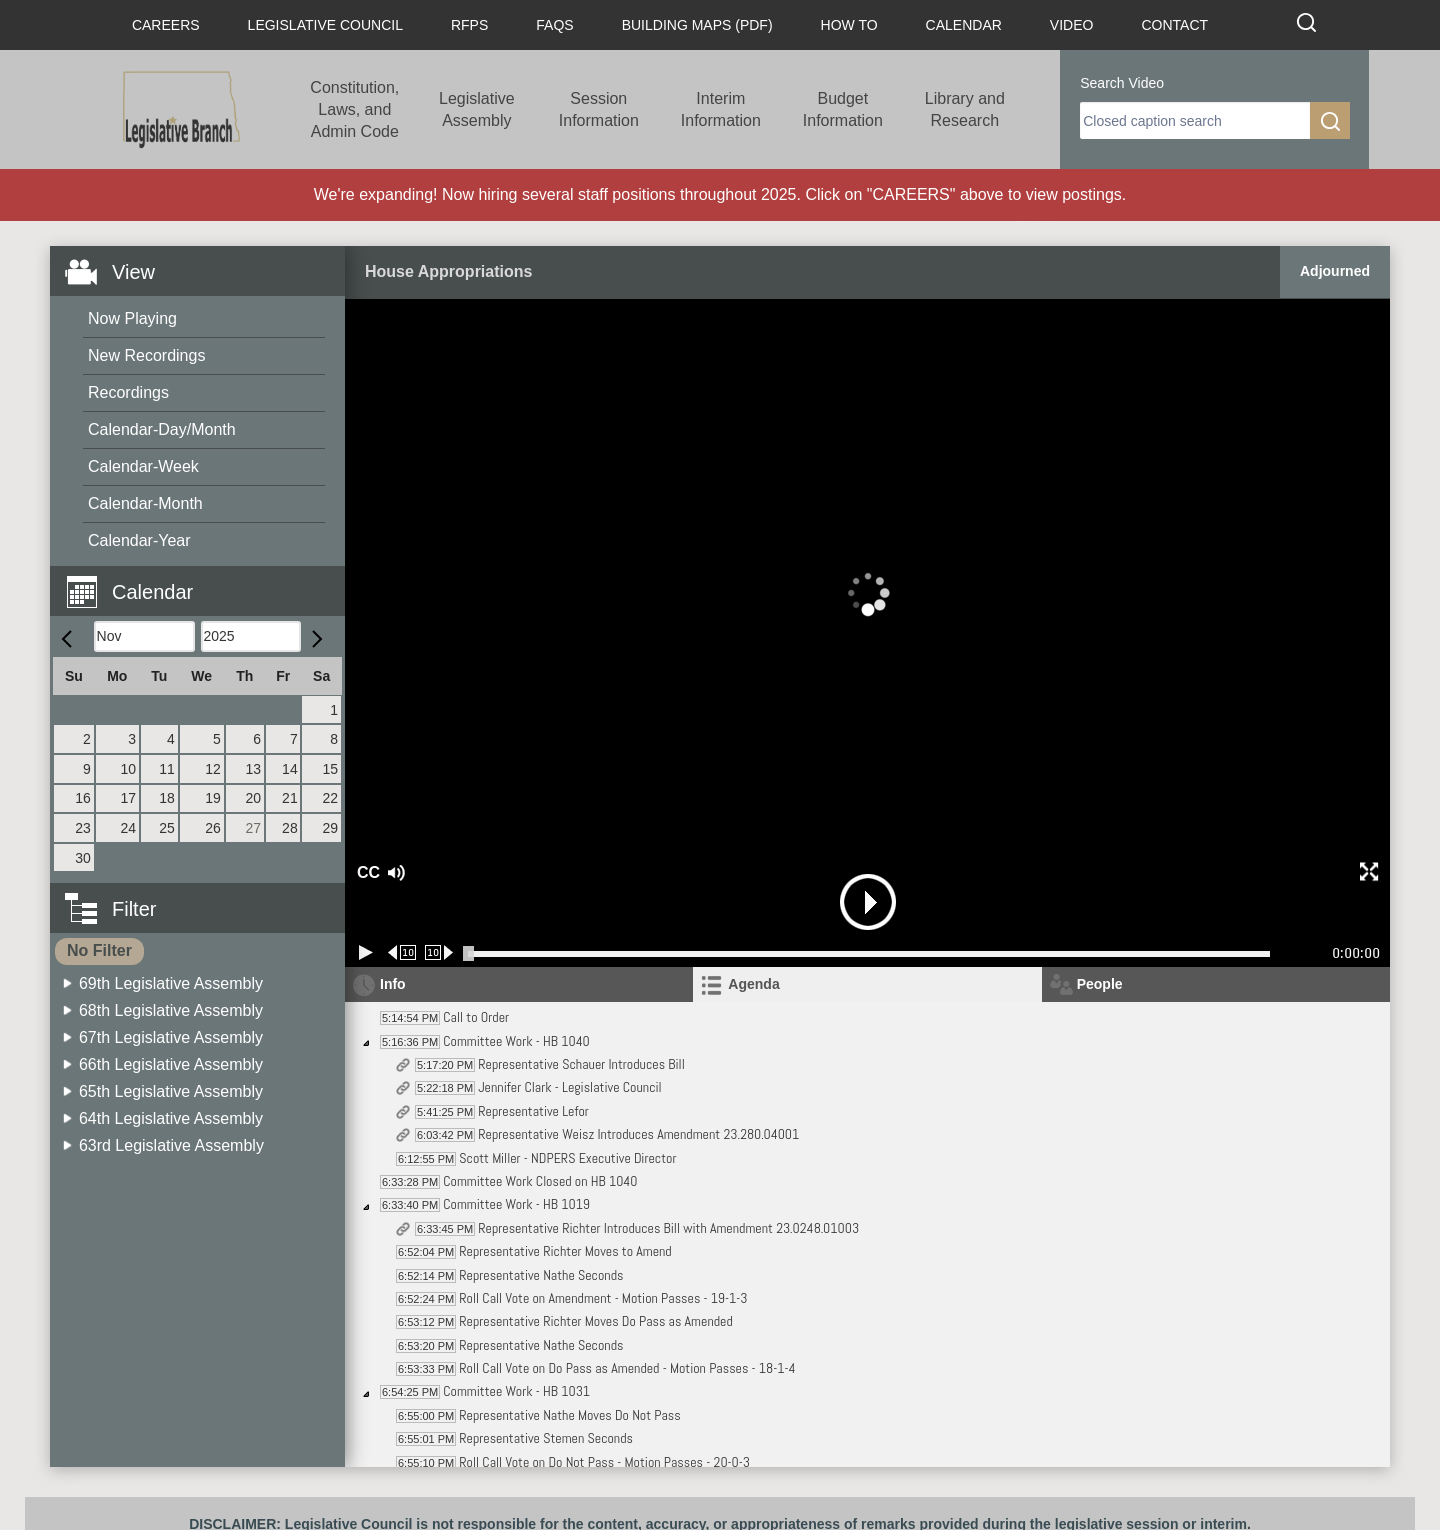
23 (83, 828)
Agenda (753, 984)
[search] (1195, 120)
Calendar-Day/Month (162, 429)
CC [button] (366, 872)
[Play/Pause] (366, 952)
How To (849, 25)
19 (213, 798)
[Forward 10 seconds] (439, 952)
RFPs (469, 25)
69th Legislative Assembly (171, 983)
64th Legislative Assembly (171, 1118)
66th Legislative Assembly (171, 1064)
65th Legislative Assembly (171, 1091)
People (1100, 984)
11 (167, 769)
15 (330, 769)
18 (167, 798)
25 (167, 828)
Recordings (128, 392)
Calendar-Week (143, 466)
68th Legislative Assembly (171, 1010)
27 (253, 828)
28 (290, 828)
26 (213, 828)
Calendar (964, 25)
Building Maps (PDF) (697, 25)
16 (83, 798)
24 (129, 828)
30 (83, 858)
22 (330, 798)
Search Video (1122, 83)
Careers (166, 25)
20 (253, 798)
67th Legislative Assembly (171, 1037)
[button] (205, 580)
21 (290, 798)
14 (290, 769)
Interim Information (721, 109)
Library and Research (965, 109)
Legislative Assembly (477, 109)
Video (1072, 25)
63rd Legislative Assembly (171, 1145)
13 (253, 769)
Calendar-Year (139, 540)
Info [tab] (393, 984)
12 (213, 769)
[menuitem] (204, 319)
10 (129, 769)
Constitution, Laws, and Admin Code (354, 109)
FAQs (554, 25)
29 (330, 828)
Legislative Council (325, 25)
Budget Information (843, 109)
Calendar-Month (145, 503)
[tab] (867, 984)
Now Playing (132, 318)
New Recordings (146, 355)
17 (129, 798)
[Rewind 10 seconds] (402, 952)
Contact (1174, 25)
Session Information (599, 109)
